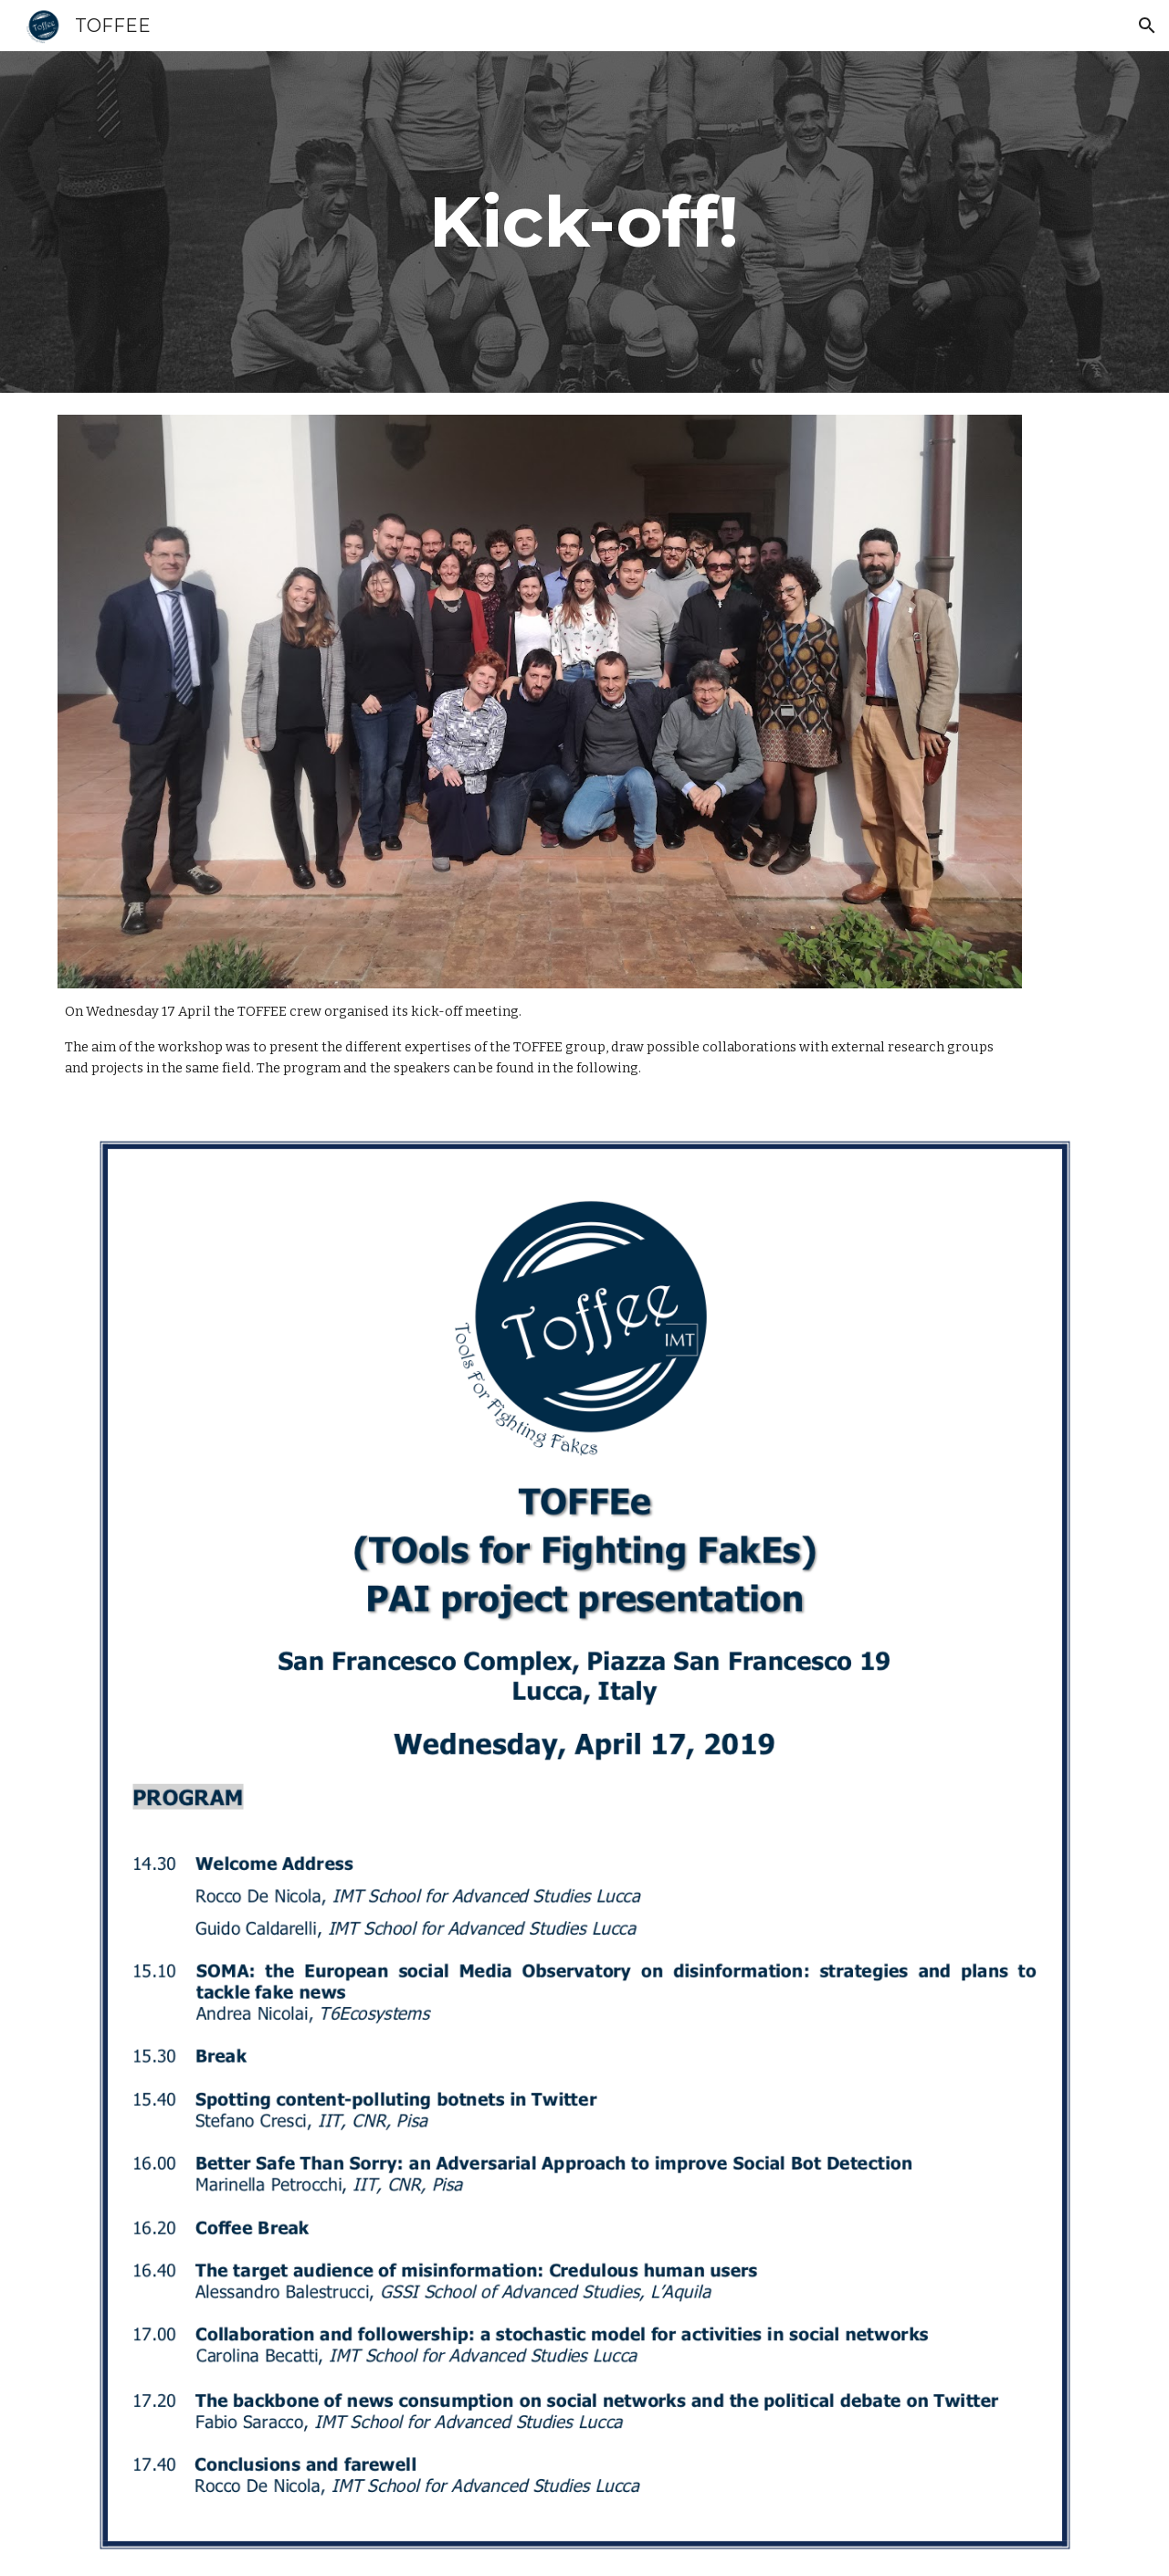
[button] (1147, 26)
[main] (584, 222)
